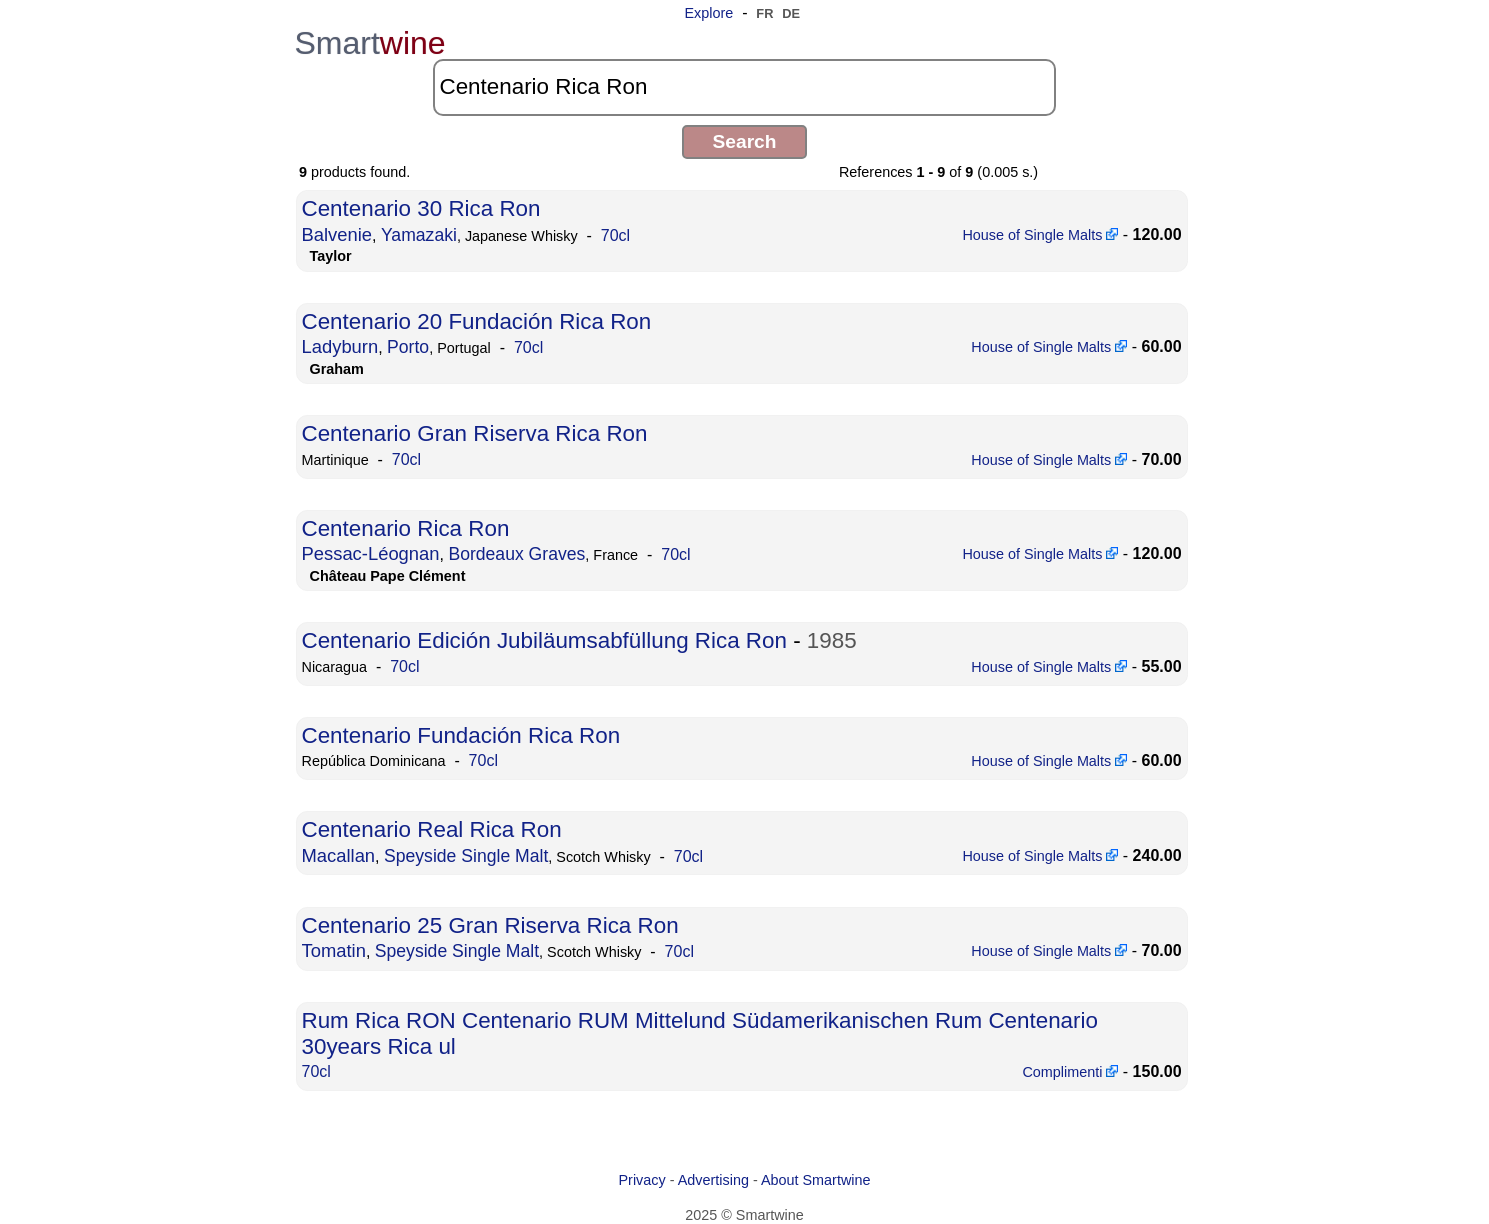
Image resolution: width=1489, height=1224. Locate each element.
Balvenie (337, 234)
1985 (832, 640)
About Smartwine (816, 1180)
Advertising (713, 1180)
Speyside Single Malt (466, 856)
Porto (408, 347)
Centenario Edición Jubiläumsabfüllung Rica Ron (544, 640)
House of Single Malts (1040, 235)
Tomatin (334, 950)
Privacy (642, 1180)
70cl (615, 235)
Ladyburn (340, 346)
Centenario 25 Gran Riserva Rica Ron (490, 925)
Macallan (339, 855)
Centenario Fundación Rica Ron (461, 735)
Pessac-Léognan (371, 553)
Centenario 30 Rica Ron (421, 208)
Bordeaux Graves (516, 554)
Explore (708, 13)
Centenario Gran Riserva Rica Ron (475, 433)
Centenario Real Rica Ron (432, 829)
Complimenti (1070, 1072)
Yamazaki (419, 235)
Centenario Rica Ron (406, 528)
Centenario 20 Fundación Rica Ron (477, 321)
